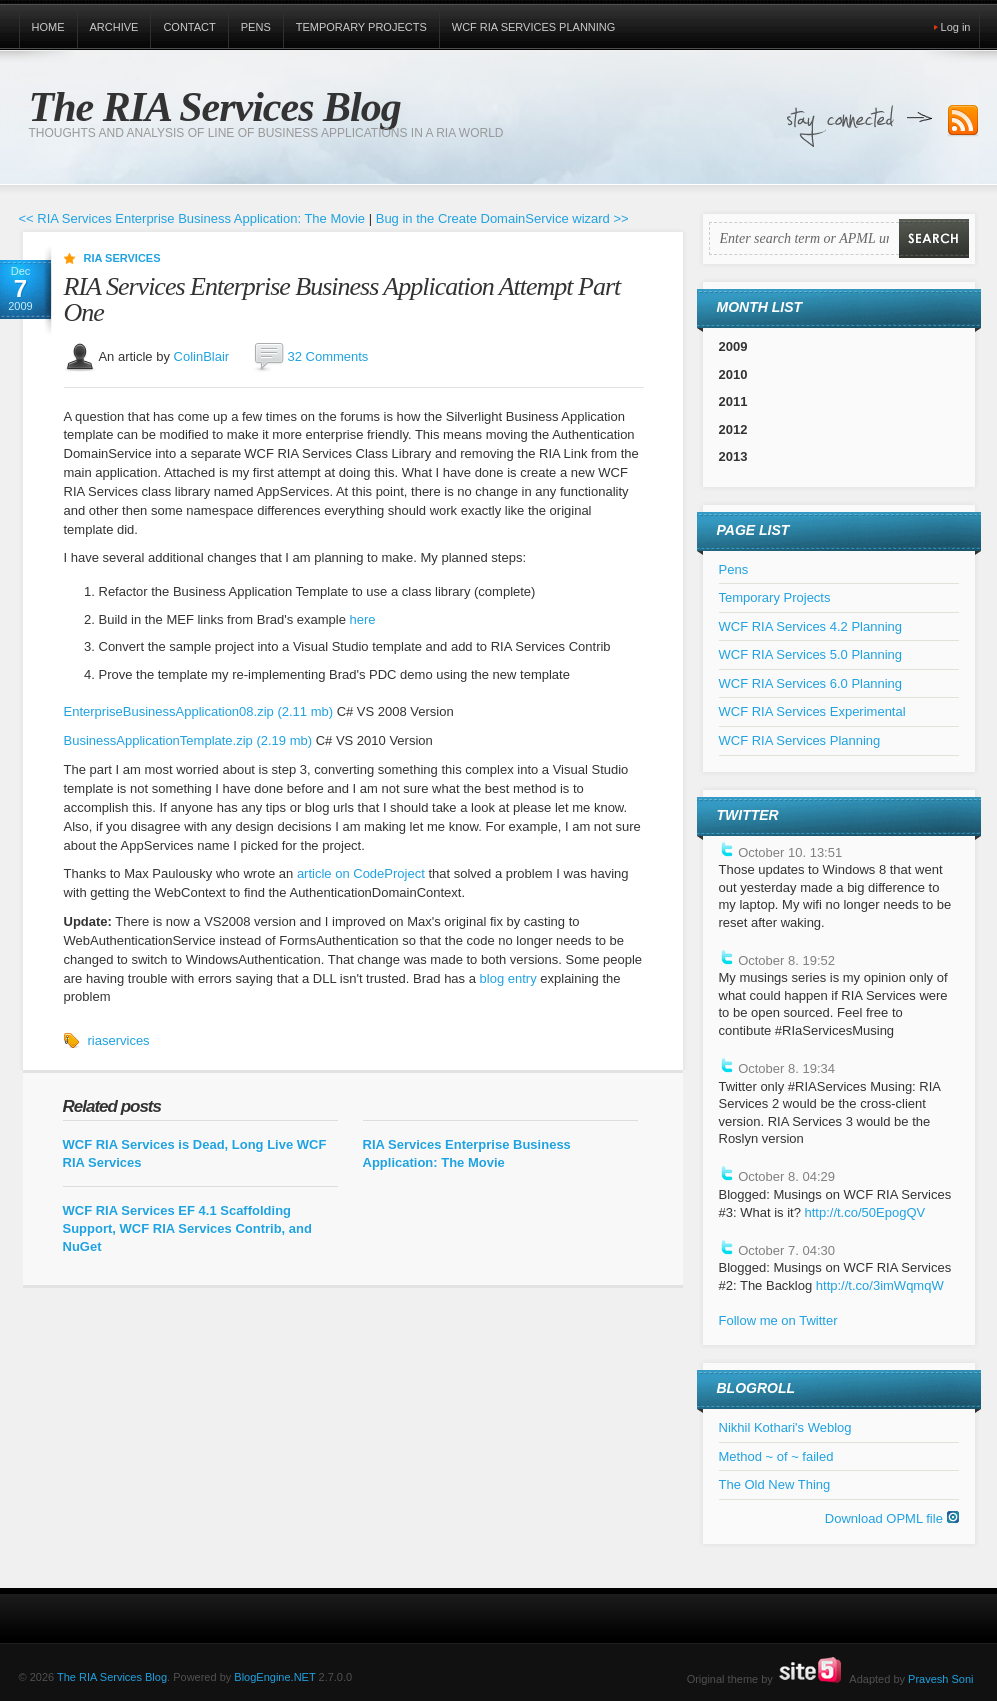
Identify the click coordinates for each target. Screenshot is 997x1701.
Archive (114, 27)
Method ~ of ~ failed (776, 1456)
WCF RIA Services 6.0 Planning (811, 683)
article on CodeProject (363, 873)
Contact (189, 27)
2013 (733, 456)
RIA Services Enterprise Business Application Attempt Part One (342, 299)
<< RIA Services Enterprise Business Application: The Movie (192, 218)
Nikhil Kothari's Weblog (785, 1427)
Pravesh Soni (940, 1679)
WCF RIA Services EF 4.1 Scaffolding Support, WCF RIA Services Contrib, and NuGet (187, 1228)
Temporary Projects (361, 27)
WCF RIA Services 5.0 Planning (811, 654)
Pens (256, 27)
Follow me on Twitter (778, 1320)
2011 (733, 401)
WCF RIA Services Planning (534, 27)
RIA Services (122, 258)
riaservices (119, 1040)
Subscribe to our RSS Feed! (963, 121)
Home (48, 27)
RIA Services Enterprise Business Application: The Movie (467, 1153)
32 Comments (327, 355)
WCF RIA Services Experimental (812, 711)
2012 (733, 429)
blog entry (508, 978)
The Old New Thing (775, 1484)
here (363, 619)
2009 (733, 346)
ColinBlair (202, 355)
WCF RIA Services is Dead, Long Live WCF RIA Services (195, 1153)
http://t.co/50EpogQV (864, 1212)
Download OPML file (892, 1518)
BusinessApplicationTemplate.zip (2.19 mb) (188, 740)
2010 (733, 374)
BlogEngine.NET (274, 1677)
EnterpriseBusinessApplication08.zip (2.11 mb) (199, 711)
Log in (956, 27)
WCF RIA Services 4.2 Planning (811, 626)
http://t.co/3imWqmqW (880, 1285)
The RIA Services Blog (215, 107)
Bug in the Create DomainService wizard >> (502, 218)
